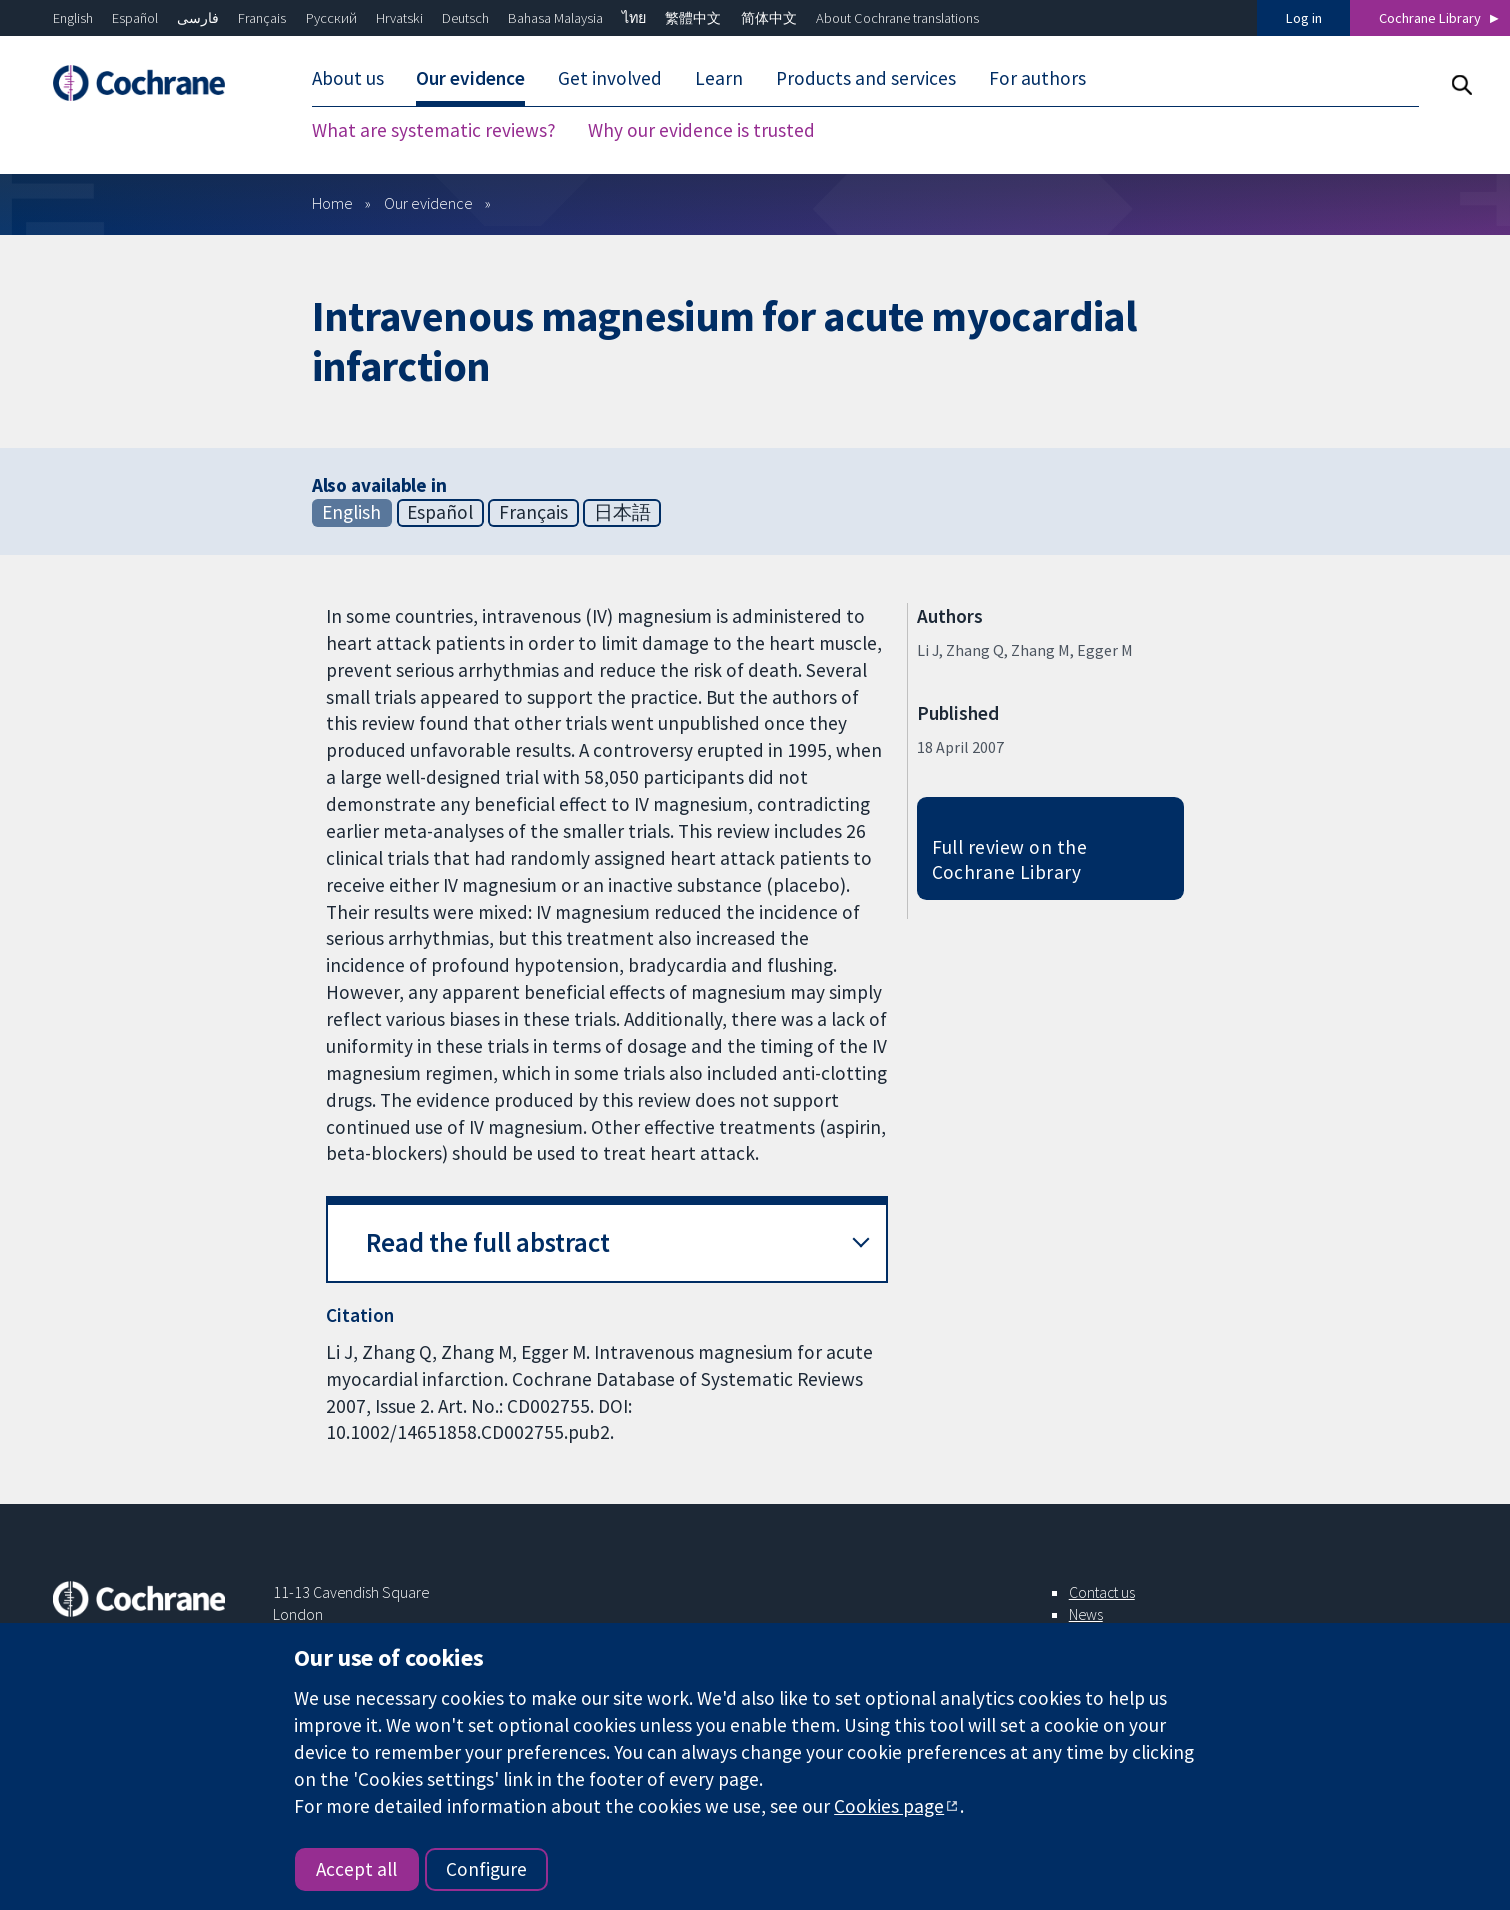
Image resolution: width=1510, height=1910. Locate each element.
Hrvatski (399, 18)
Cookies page (889, 1806)
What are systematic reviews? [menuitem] (434, 130)
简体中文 (769, 18)
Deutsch (465, 18)
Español (135, 18)
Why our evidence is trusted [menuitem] (701, 130)
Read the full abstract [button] (488, 1242)
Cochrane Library (1430, 18)
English (73, 18)
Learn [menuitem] (719, 78)
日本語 (622, 512)
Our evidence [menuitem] (470, 78)
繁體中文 (693, 18)
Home (332, 203)
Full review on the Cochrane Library (1010, 859)
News (1086, 1614)
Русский (331, 18)
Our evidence (428, 203)
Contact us (1102, 1592)
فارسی (198, 18)
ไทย (634, 18)
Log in (1304, 18)
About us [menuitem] (348, 78)
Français (262, 18)
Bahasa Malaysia (555, 18)
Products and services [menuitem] (866, 78)
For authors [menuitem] (1037, 78)
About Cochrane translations (897, 18)
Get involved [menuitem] (610, 78)
